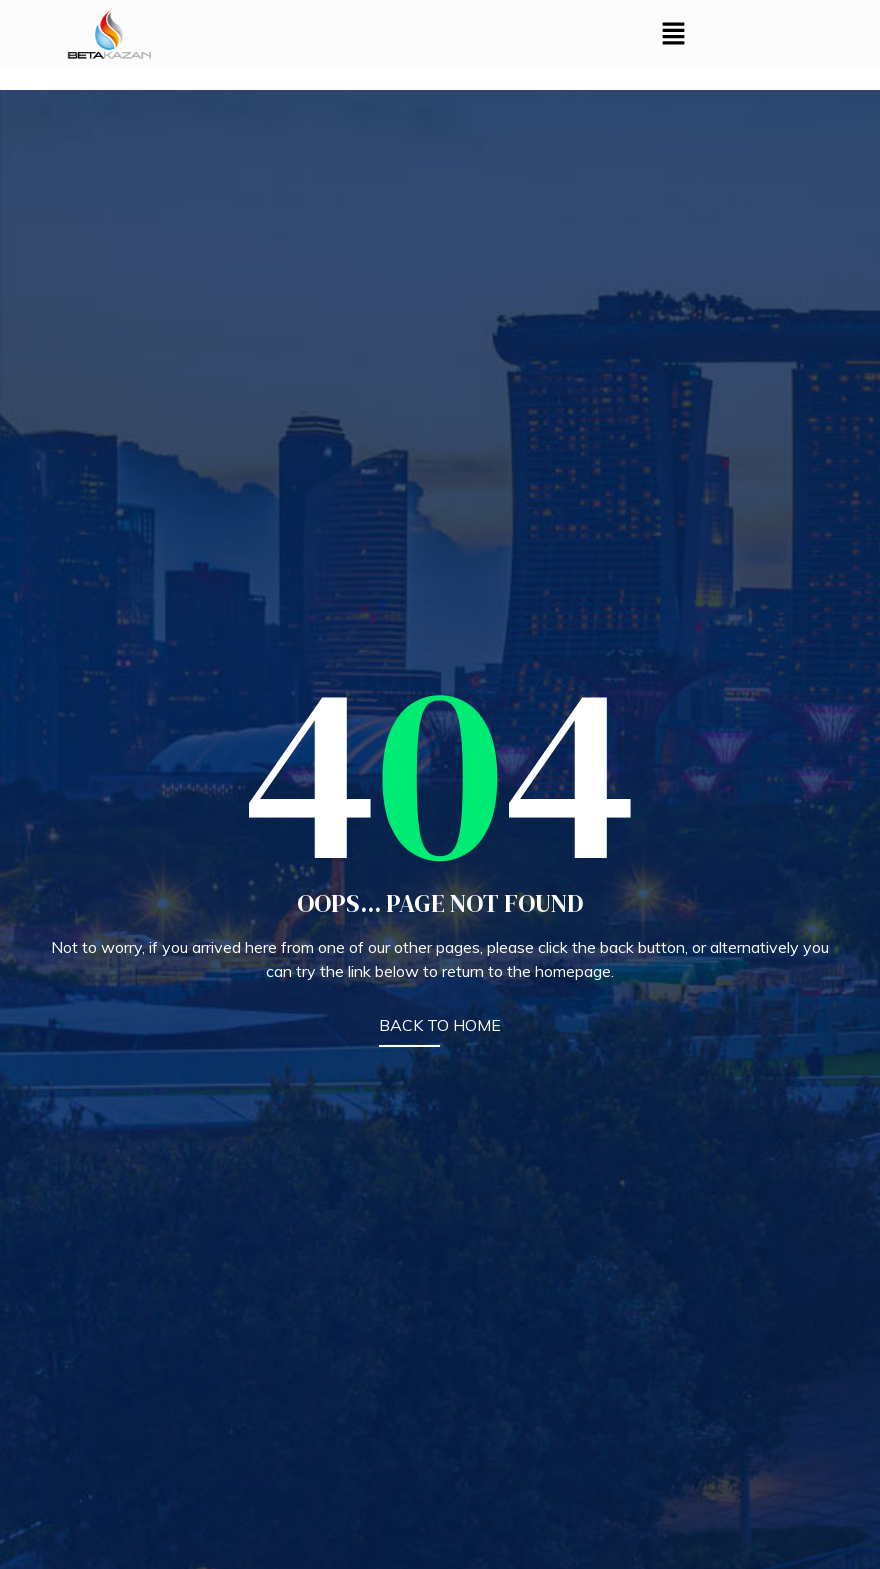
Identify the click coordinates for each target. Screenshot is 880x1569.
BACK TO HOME (440, 1025)
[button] (674, 34)
